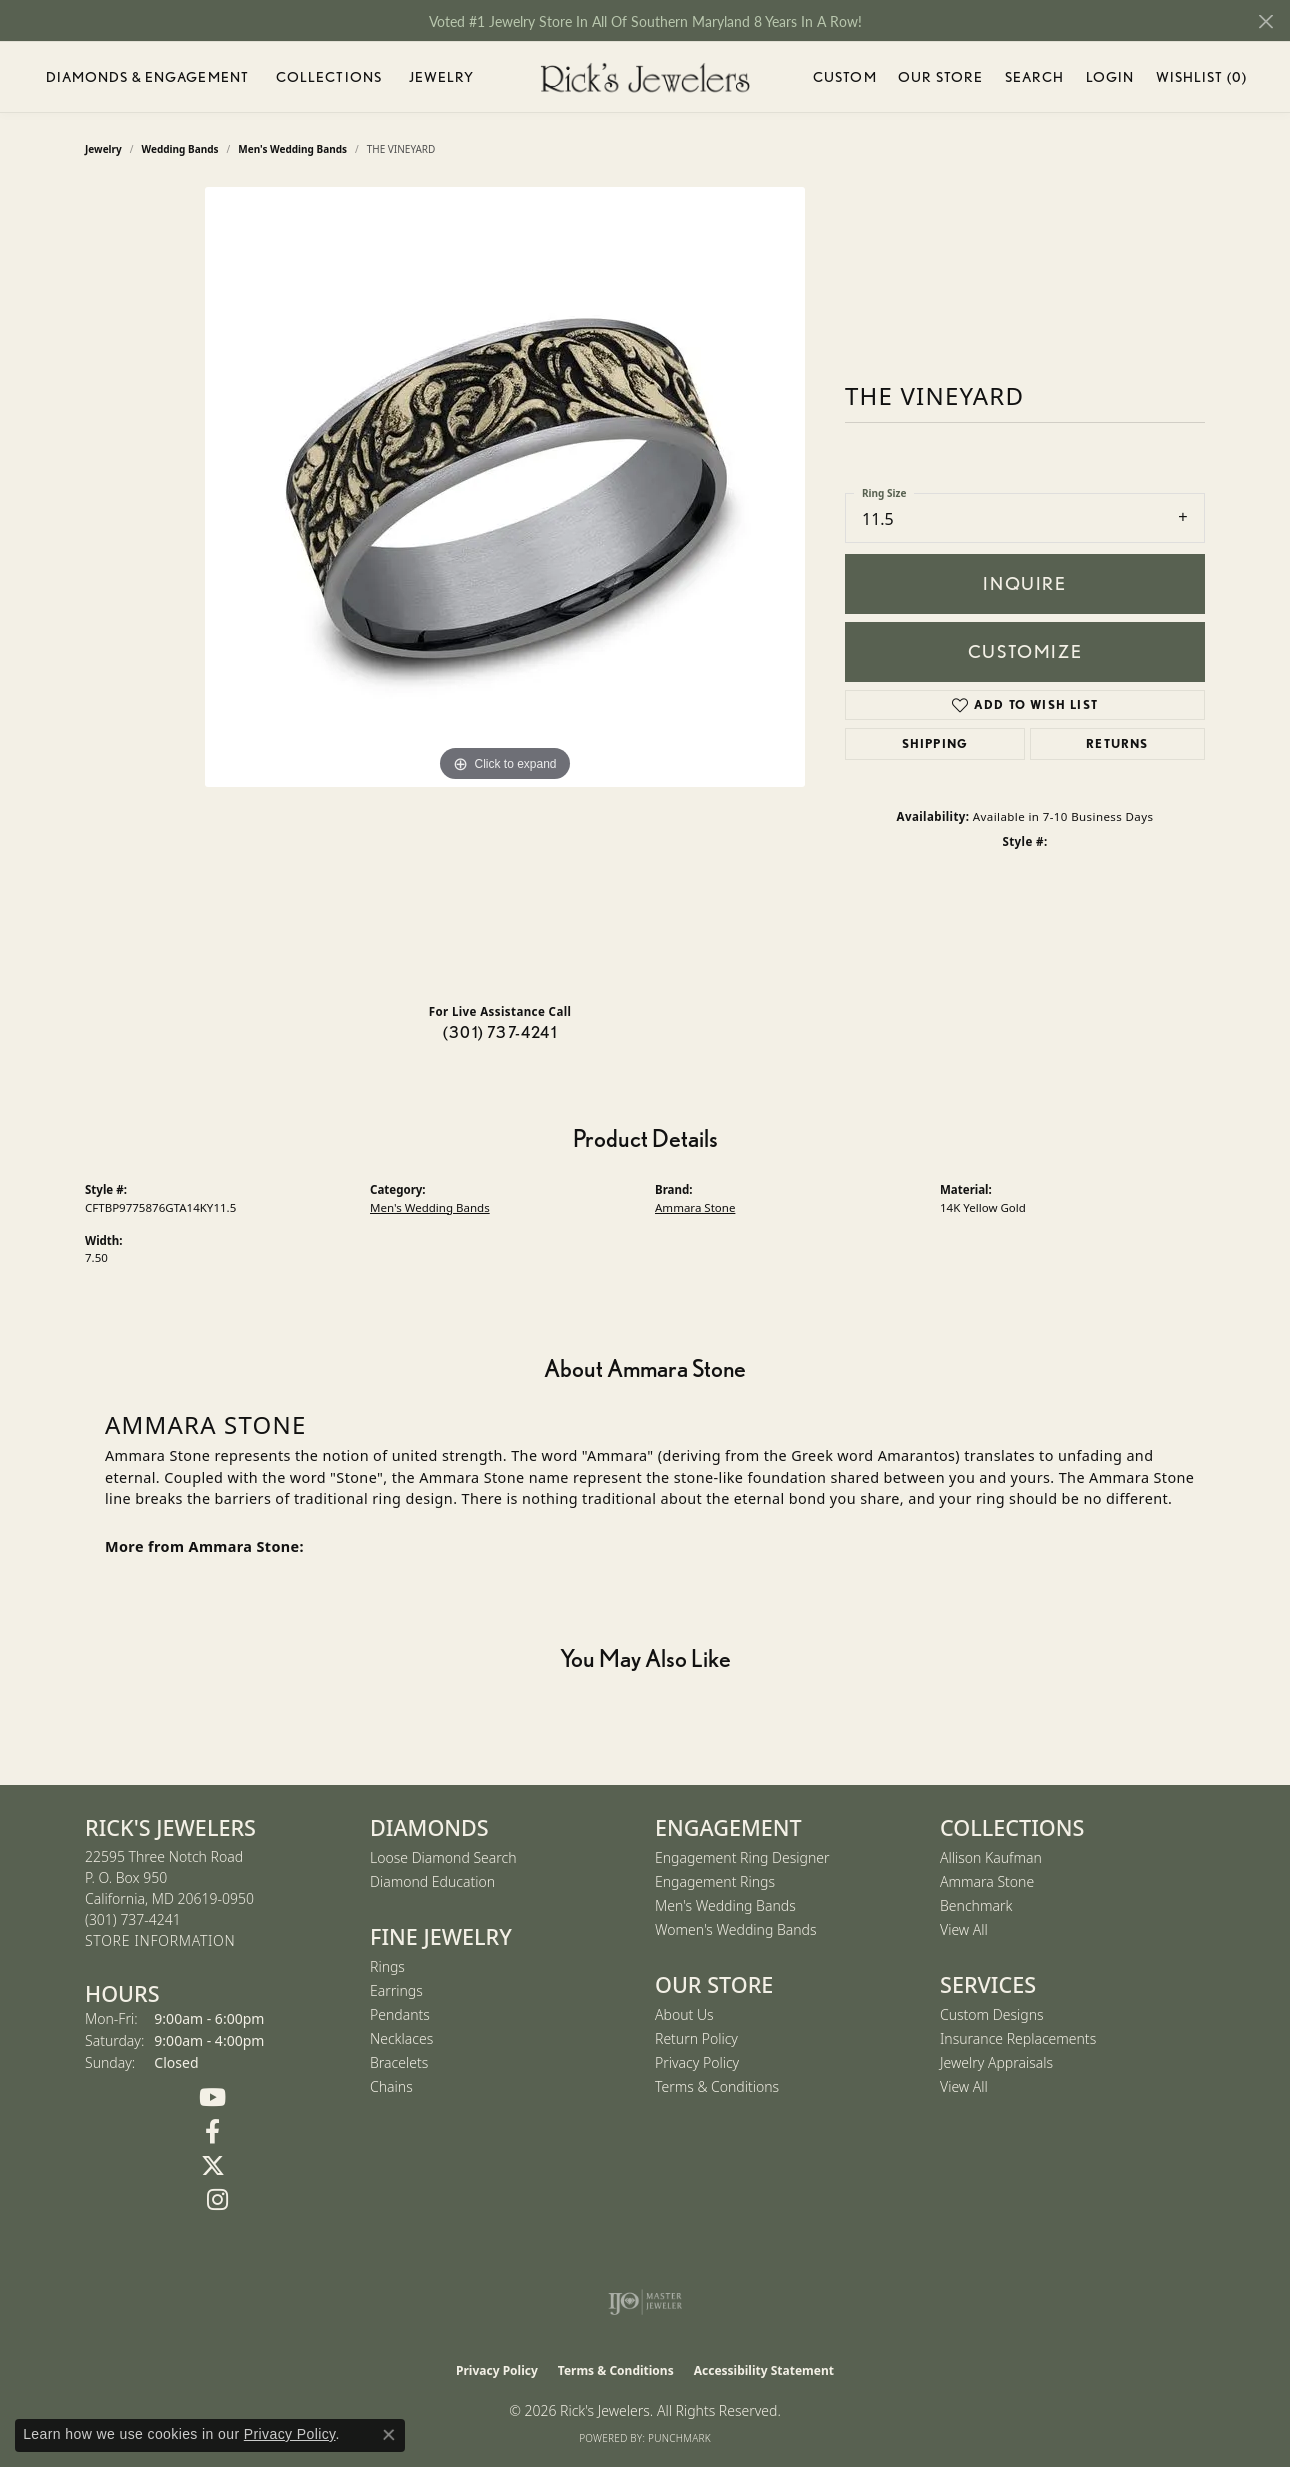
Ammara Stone (695, 1207)
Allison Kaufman (991, 1857)
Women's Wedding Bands (736, 1929)
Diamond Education (432, 1881)
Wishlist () (1201, 80)
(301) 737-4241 (500, 1032)
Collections (329, 77)
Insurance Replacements (1018, 2038)
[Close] (1265, 21)
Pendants (400, 2014)
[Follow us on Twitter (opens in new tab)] (212, 2166)
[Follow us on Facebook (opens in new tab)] (212, 2132)
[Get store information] (160, 1941)
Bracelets (399, 2062)
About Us (684, 2014)
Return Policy (696, 2038)
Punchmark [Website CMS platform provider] (679, 2438)
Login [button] (1110, 80)
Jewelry (442, 77)
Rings (387, 1966)
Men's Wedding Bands (430, 1207)
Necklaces (401, 2038)
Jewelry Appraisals (996, 2062)
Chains (391, 2086)
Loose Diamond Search (443, 1857)
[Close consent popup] (389, 2435)
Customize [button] (1025, 651)
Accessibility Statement (764, 2370)
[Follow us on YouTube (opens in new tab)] (212, 2098)
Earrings (396, 1990)
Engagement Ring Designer (742, 1857)
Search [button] (1035, 77)
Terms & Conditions (717, 2086)
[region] (505, 587)
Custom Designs (992, 2014)
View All (964, 1929)
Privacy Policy (697, 2062)
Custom (845, 77)
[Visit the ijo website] (645, 2302)
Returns (1117, 743)
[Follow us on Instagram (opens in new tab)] (217, 2200)
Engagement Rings (715, 1881)
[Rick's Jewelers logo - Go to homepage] (645, 77)
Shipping (935, 743)
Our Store (940, 77)
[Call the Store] (133, 1919)
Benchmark (976, 1905)
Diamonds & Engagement (148, 77)
